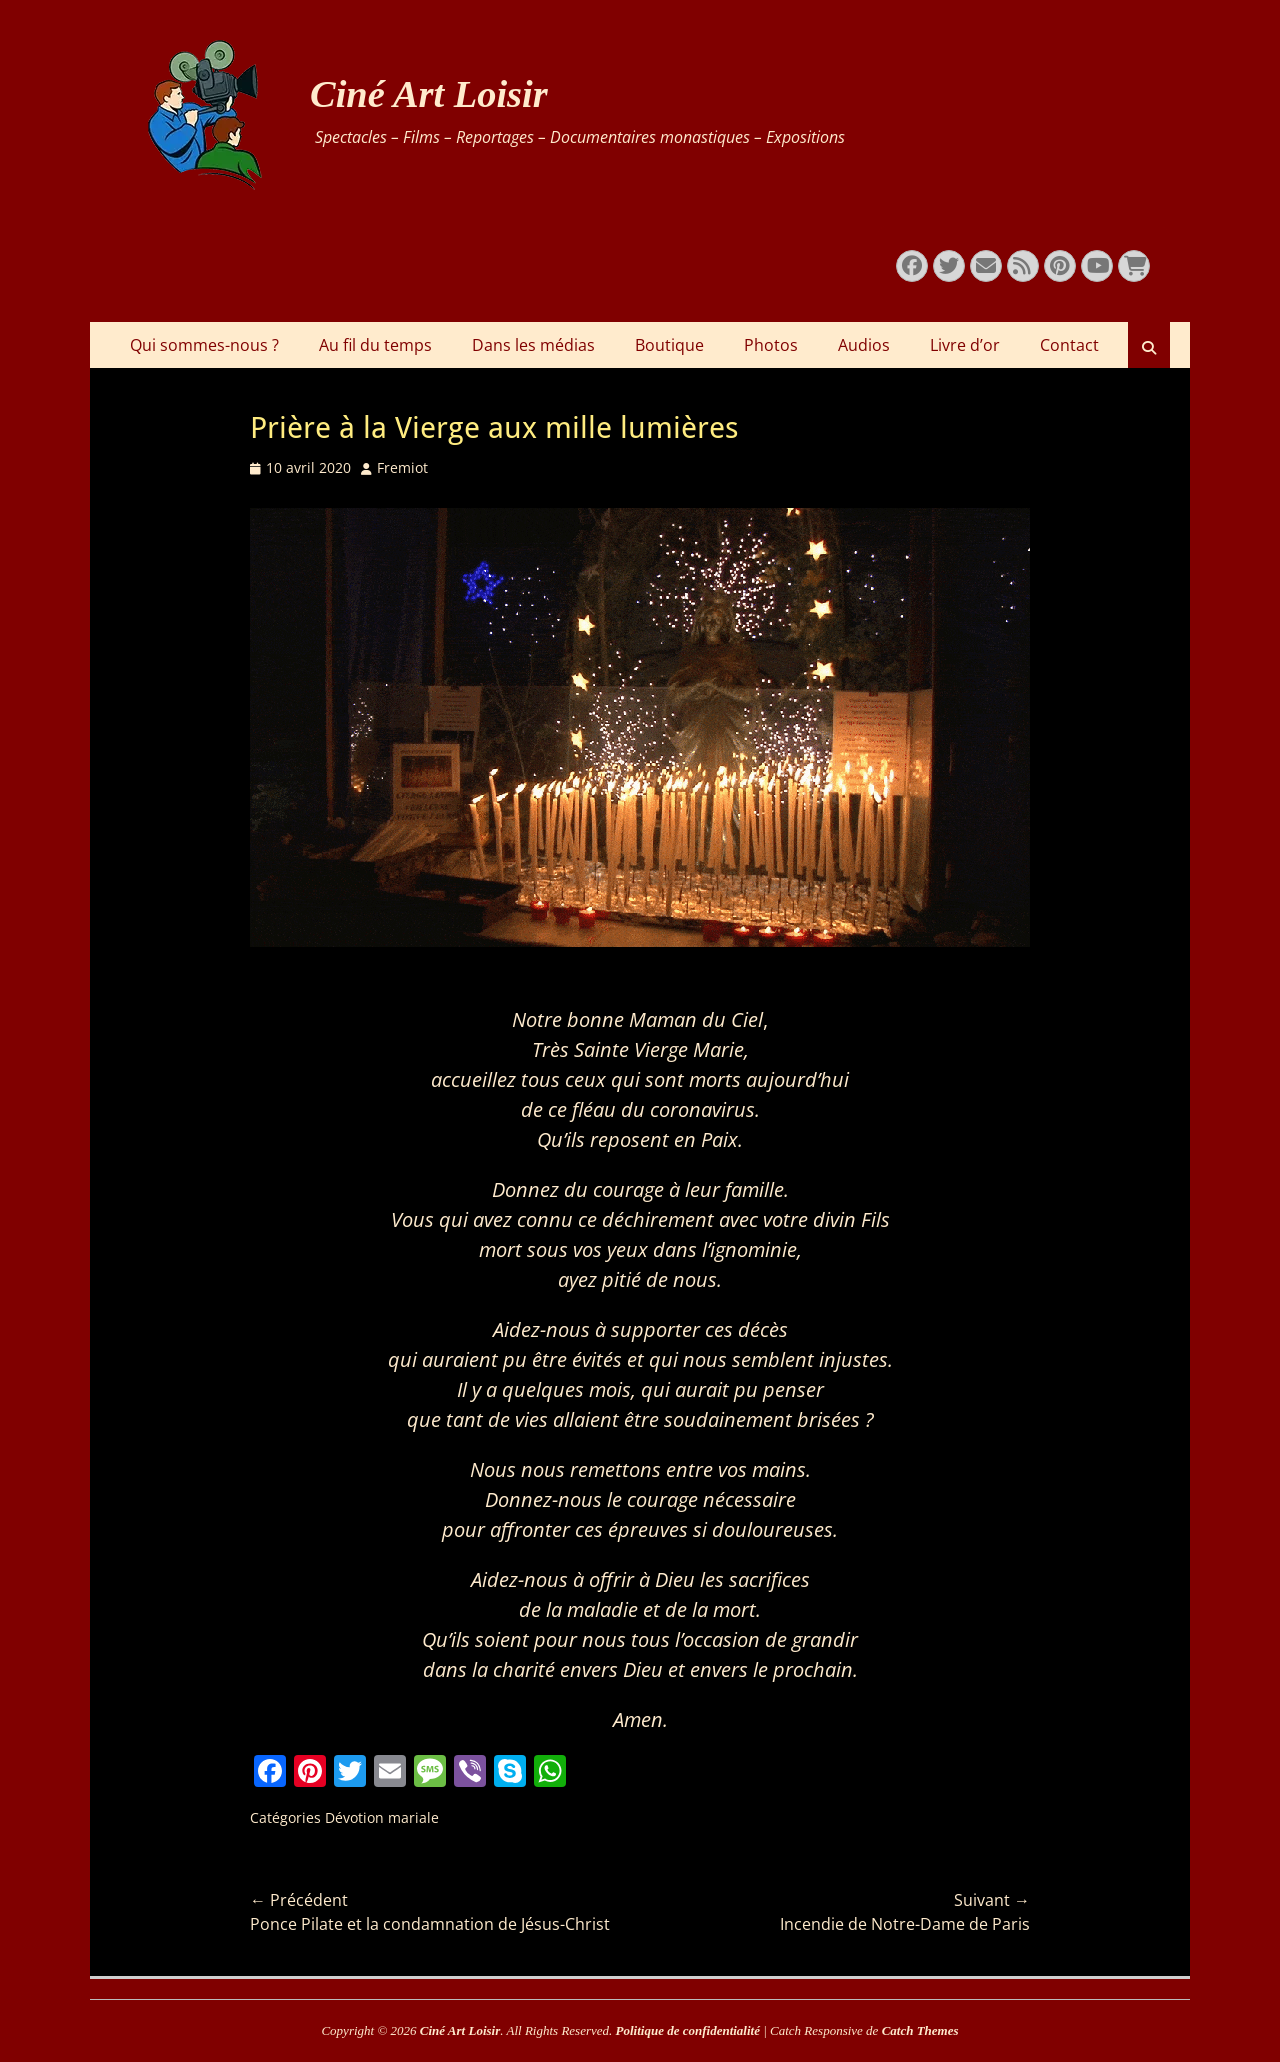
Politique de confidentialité (688, 2030)
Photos (771, 345)
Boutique (669, 345)
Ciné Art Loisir (429, 94)
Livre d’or (965, 345)
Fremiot (402, 467)
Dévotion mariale (382, 1817)
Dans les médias (533, 345)
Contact (1069, 345)
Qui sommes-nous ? (204, 345)
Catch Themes (920, 2030)
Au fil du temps (375, 345)
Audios (864, 345)
